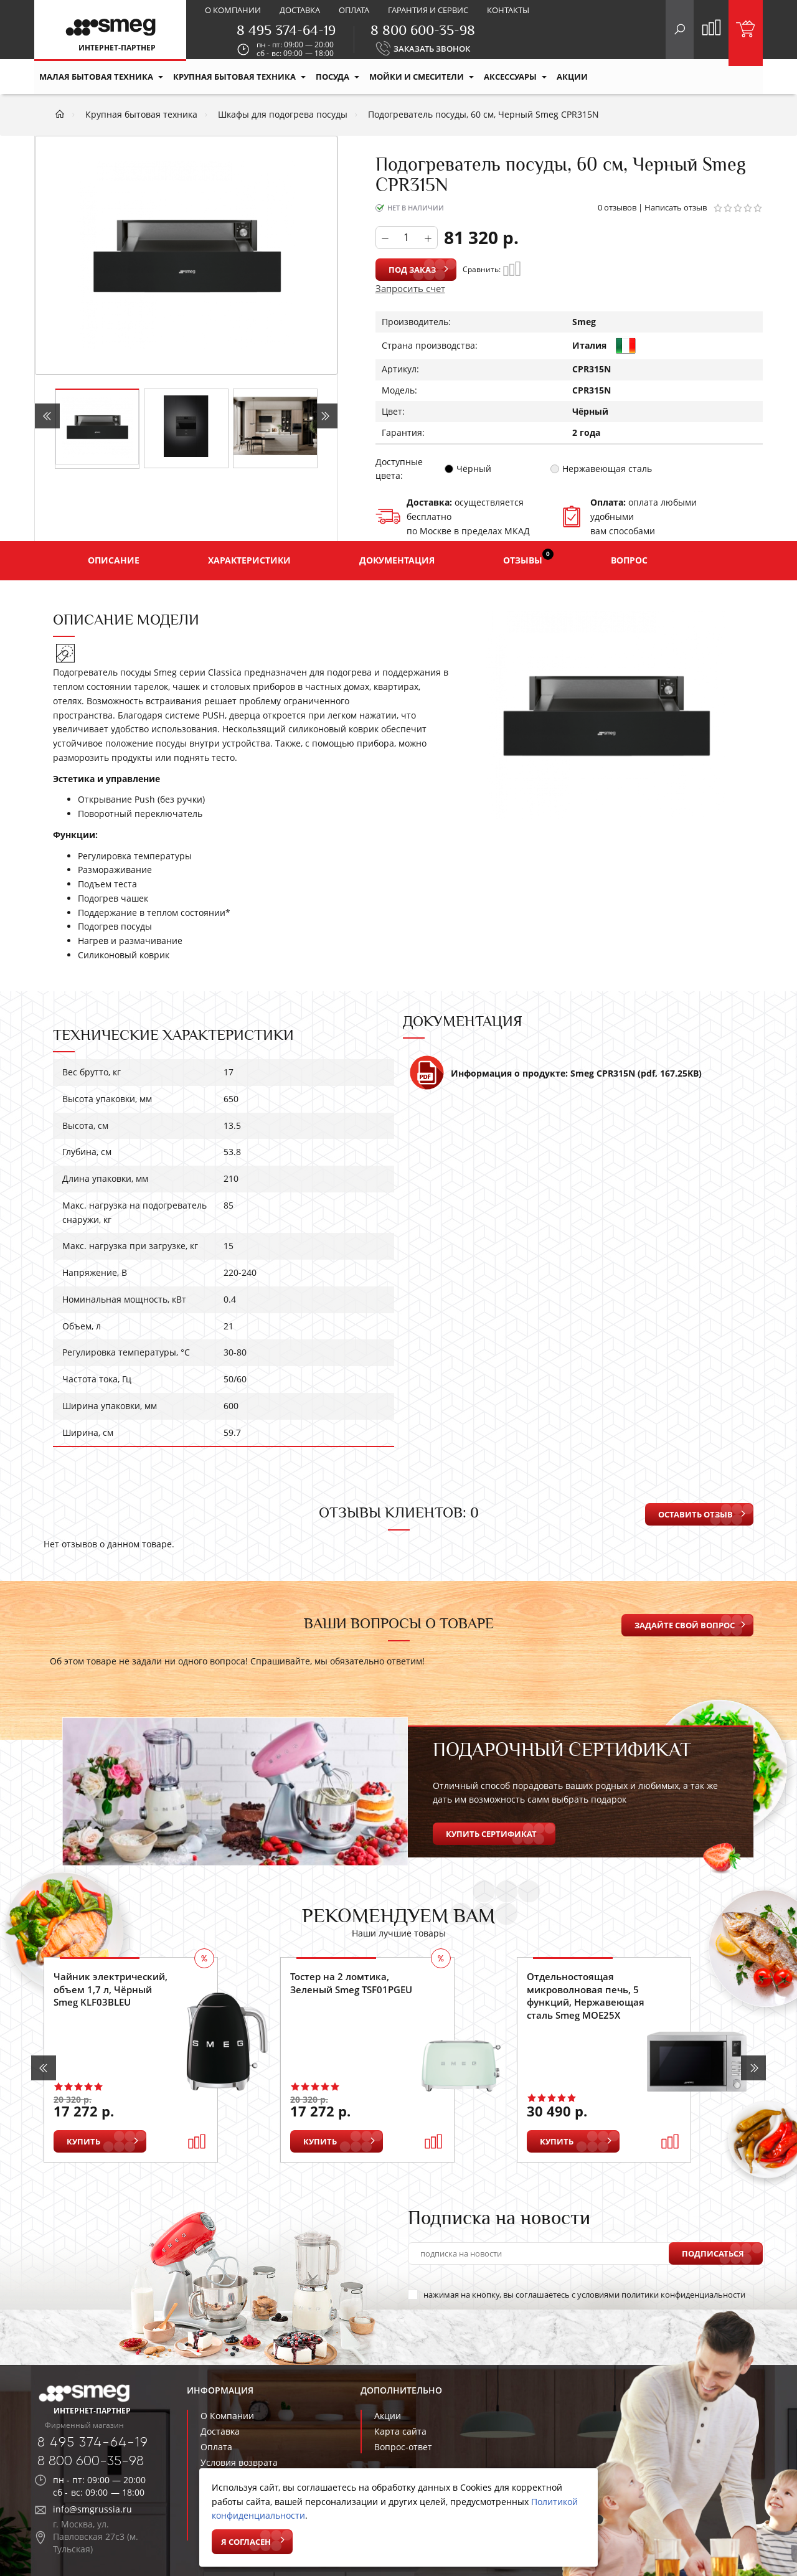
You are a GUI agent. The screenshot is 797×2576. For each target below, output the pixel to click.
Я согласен (246, 2541)
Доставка (300, 10)
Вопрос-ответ (403, 2447)
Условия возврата (239, 2462)
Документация (397, 560)
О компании (233, 10)
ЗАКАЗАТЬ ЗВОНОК (432, 48)
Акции (387, 2416)
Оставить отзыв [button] (695, 1514)
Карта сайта (400, 2431)
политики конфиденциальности (683, 2294)
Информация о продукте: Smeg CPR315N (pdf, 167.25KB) (555, 1078)
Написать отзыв (675, 207)
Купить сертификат (491, 1833)
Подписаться (713, 2253)
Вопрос (629, 560)
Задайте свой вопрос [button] (684, 1625)
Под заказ (412, 269)
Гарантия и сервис (428, 10)
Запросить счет (410, 288)
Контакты (508, 10)
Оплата (354, 10)
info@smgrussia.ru (92, 2509)
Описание (113, 560)
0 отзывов (617, 207)
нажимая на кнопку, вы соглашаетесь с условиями (576, 2295)
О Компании (227, 2416)
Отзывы (528, 557)
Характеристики (249, 560)
